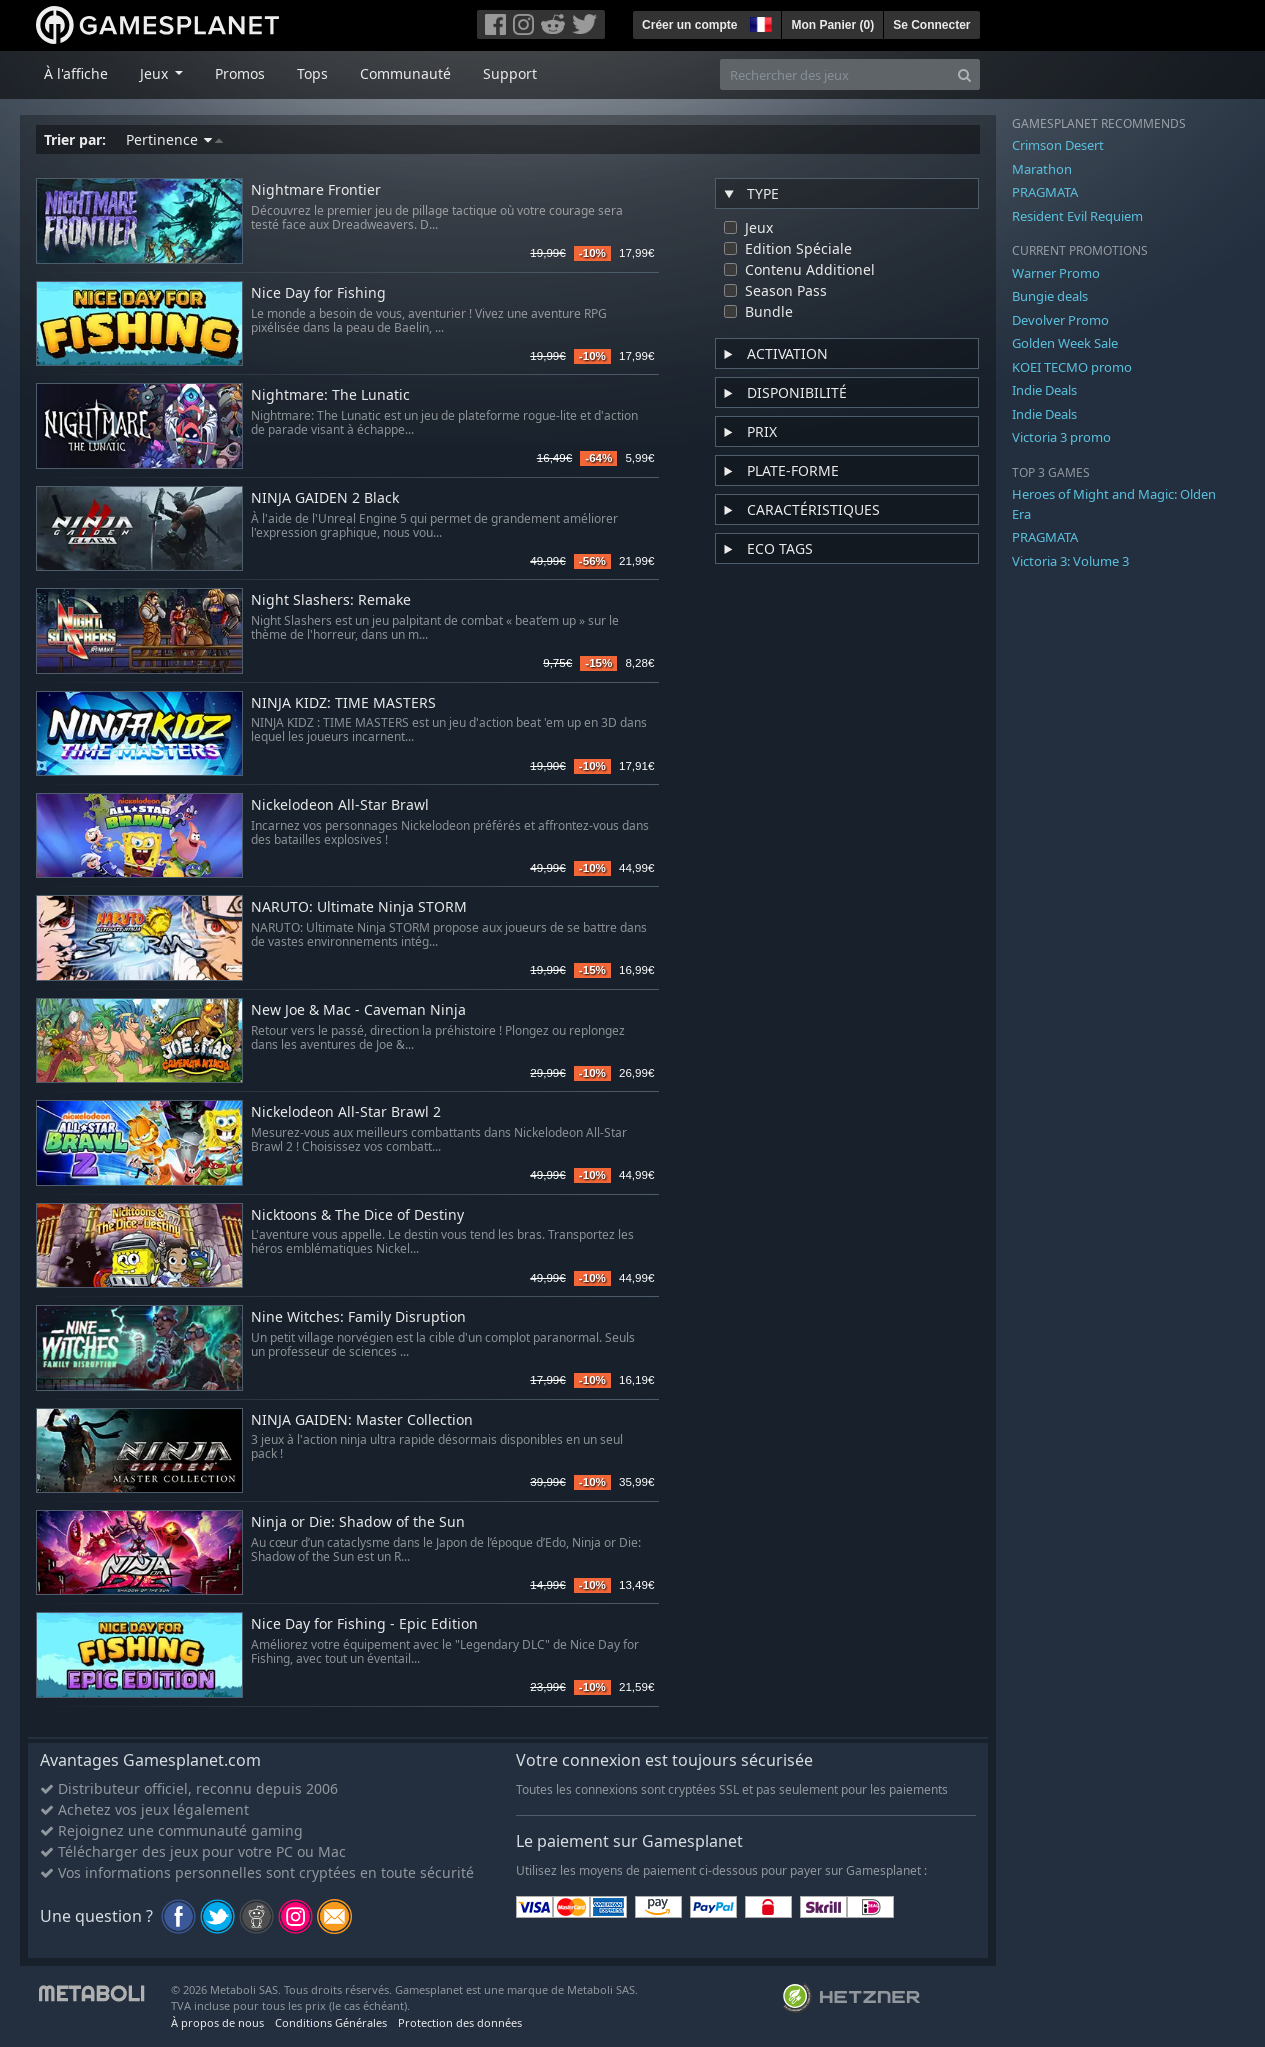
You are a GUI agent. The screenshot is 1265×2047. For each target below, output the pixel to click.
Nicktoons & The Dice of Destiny (357, 1215)
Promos (240, 73)
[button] (759, 22)
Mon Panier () (832, 25)
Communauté (405, 73)
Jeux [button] (156, 73)
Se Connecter (931, 25)
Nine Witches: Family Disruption (358, 1317)
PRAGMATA (1045, 192)
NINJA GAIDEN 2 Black (325, 498)
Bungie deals (1050, 296)
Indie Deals (1044, 390)
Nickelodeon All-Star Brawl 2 (346, 1112)
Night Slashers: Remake (331, 600)
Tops (312, 73)
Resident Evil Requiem (1077, 216)
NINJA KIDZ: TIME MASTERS (343, 703)
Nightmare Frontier (316, 190)
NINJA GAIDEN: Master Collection (362, 1420)
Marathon (1042, 169)
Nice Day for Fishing (318, 293)
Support (510, 73)
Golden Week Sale (1065, 343)
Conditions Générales (331, 2022)
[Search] (964, 74)
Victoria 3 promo (1061, 437)
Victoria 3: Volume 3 (1070, 561)
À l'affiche (76, 73)
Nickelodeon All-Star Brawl (340, 805)
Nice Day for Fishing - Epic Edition (364, 1624)
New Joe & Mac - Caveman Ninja (358, 1010)
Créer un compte (689, 25)
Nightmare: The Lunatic (330, 395)
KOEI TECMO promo (1072, 367)
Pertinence (174, 139)
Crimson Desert (1058, 145)
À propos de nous (217, 2022)
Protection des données (460, 2022)
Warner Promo (1056, 273)
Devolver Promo (1060, 320)
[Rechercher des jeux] (835, 74)
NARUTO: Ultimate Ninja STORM (359, 907)
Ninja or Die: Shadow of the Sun (358, 1522)
